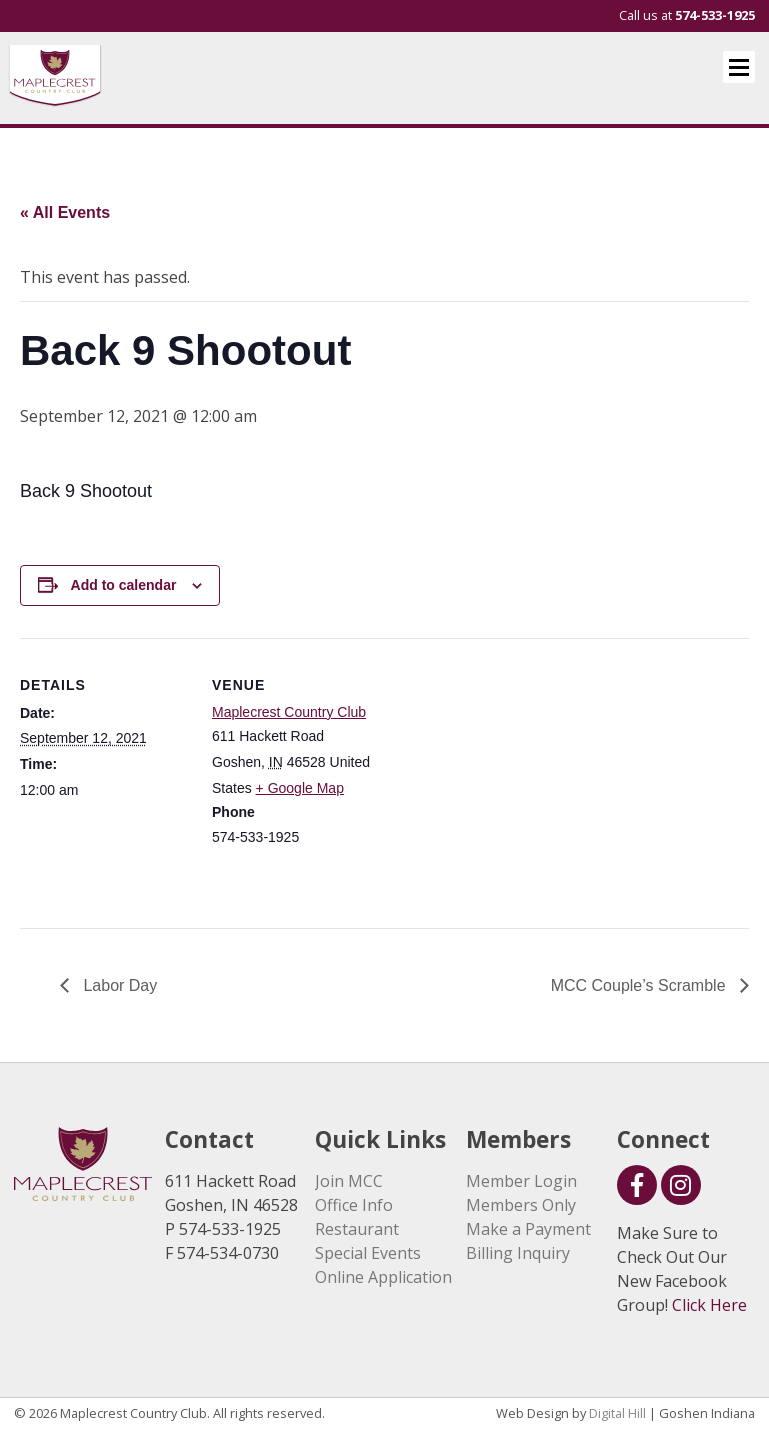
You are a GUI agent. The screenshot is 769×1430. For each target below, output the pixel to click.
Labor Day (118, 985)
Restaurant (357, 1229)
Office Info (354, 1205)
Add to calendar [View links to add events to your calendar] (124, 585)
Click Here (709, 1305)
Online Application (383, 1277)
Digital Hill (617, 1413)
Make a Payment (528, 1229)
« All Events (65, 212)
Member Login (521, 1181)
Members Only (521, 1205)
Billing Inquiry (518, 1253)
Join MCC (349, 1181)
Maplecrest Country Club (289, 712)
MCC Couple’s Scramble (640, 985)
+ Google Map (300, 788)
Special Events (368, 1253)
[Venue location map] (509, 776)
